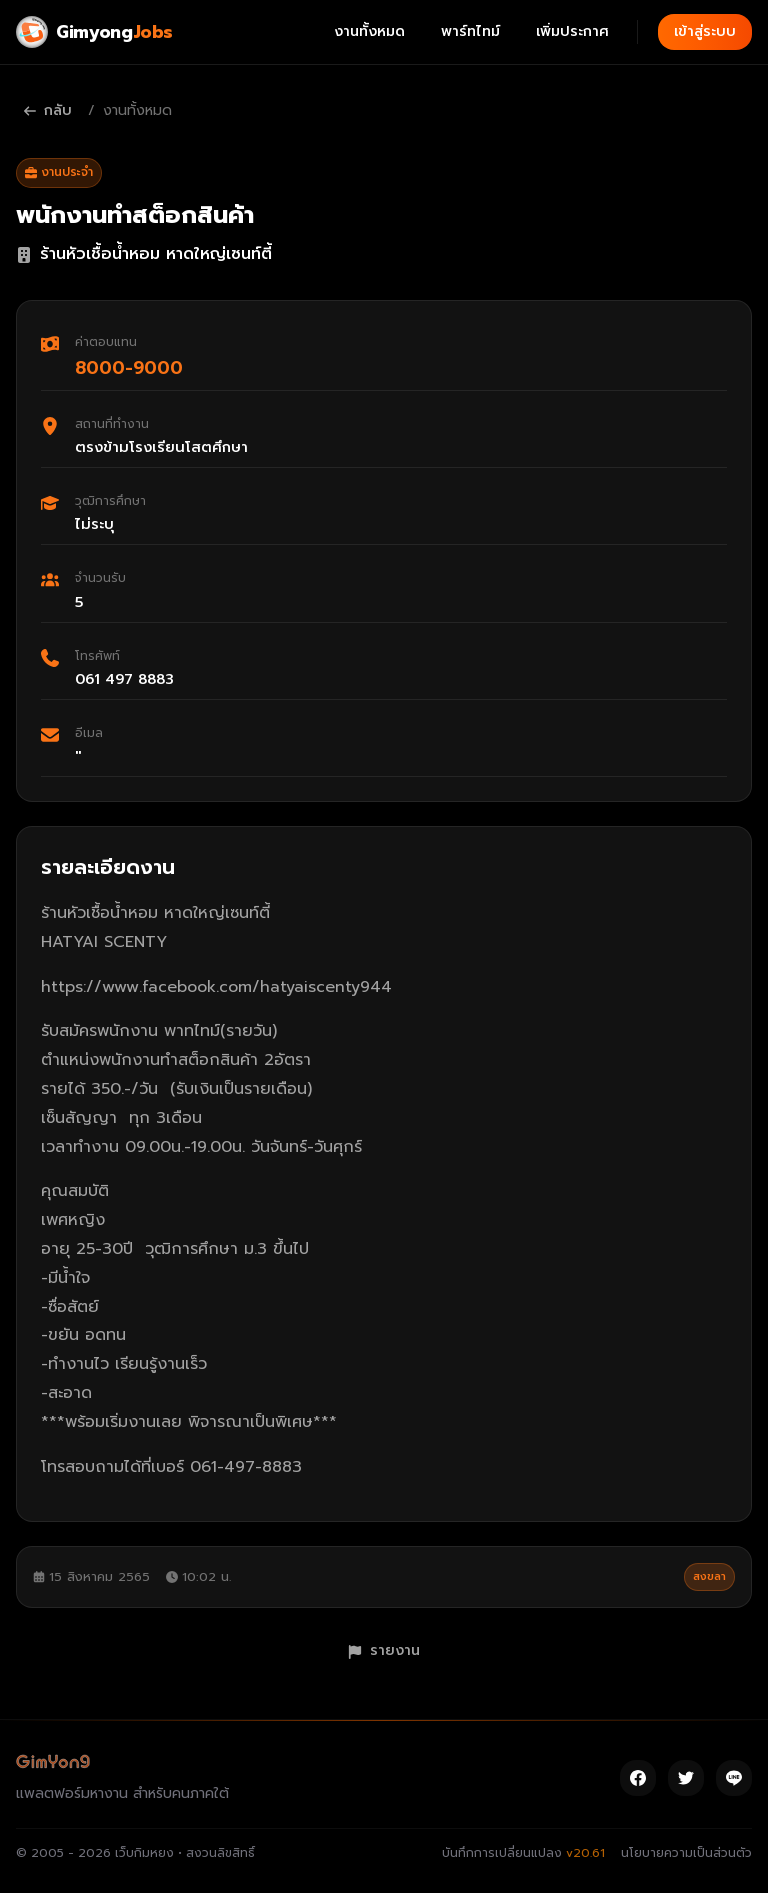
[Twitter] (686, 1778)
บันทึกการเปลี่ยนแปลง (523, 1853)
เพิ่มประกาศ (572, 31)
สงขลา (709, 1576)
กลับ (48, 110)
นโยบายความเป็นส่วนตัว (686, 1853)
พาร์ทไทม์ (470, 31)
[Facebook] (638, 1778)
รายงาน (384, 1650)
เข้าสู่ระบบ (705, 31)
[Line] (734, 1778)
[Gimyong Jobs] (94, 32)
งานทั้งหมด (369, 31)
